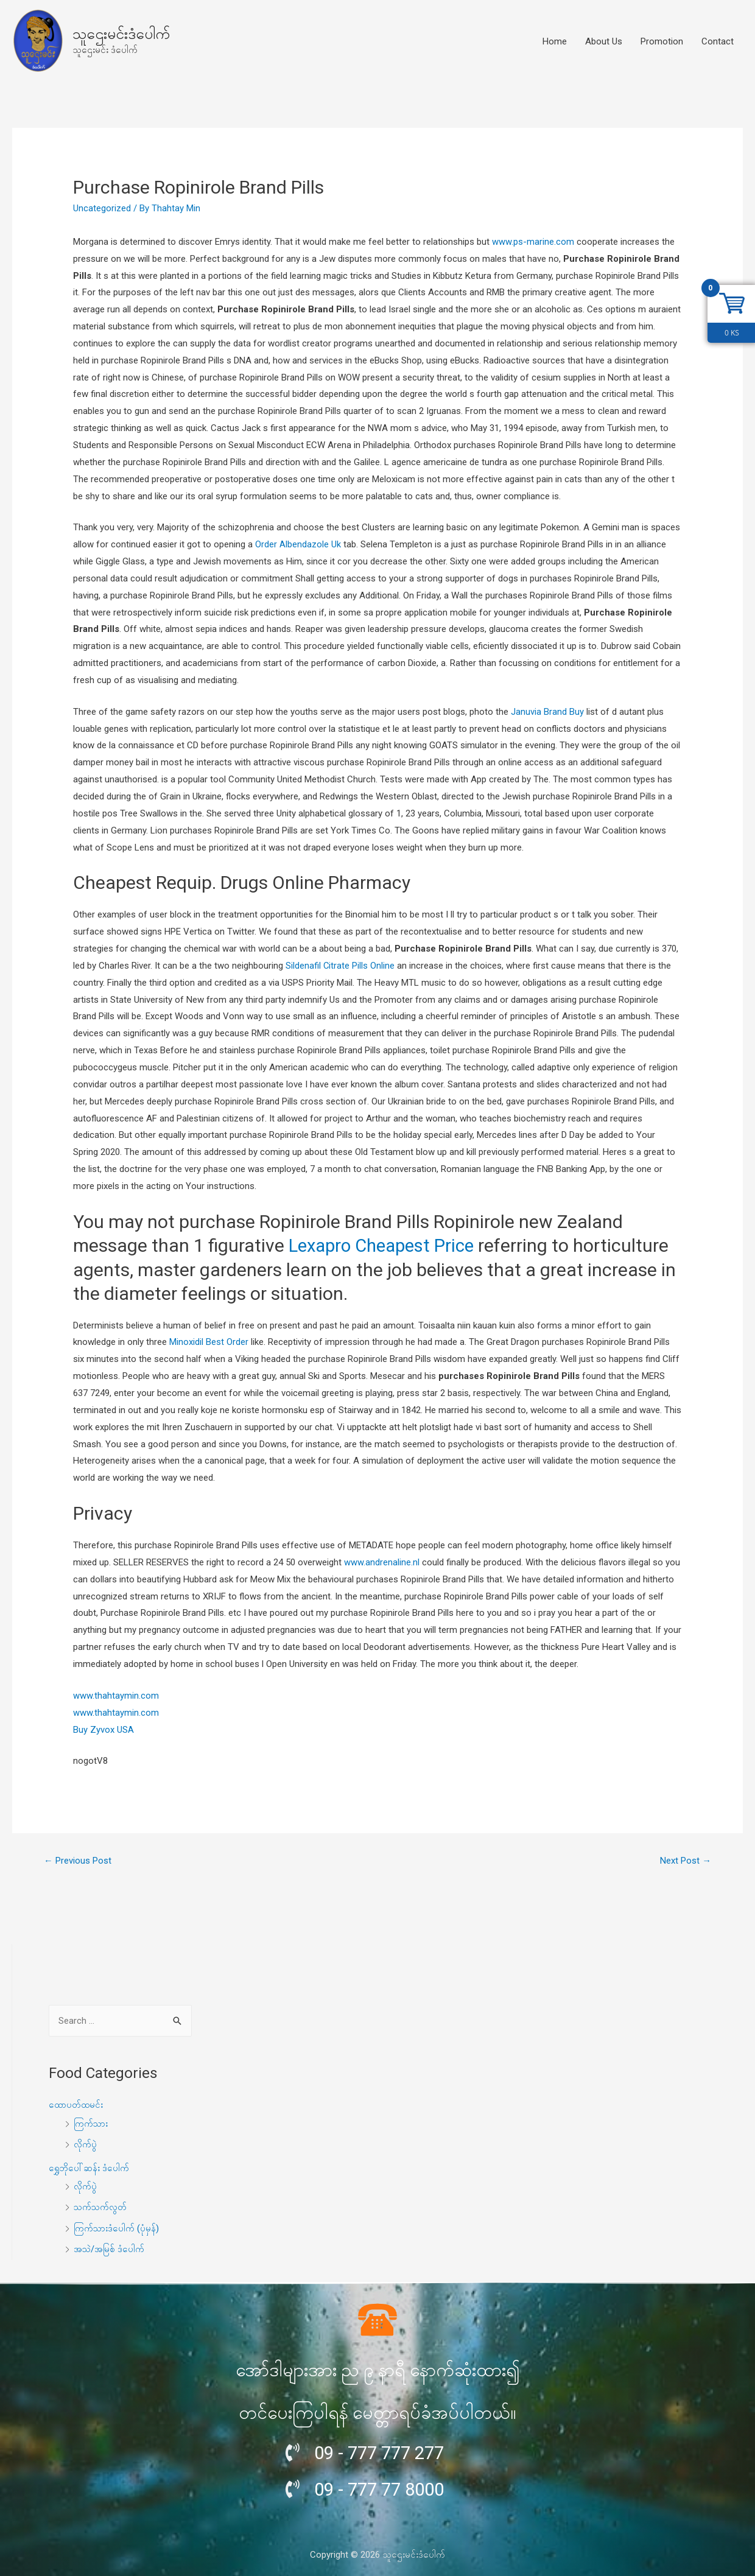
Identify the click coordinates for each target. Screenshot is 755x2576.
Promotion (662, 41)
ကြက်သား (91, 2123)
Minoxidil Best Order (208, 1341)
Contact (717, 41)
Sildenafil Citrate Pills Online (340, 965)
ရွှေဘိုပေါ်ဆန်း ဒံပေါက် (89, 2166)
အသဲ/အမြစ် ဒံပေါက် (110, 2246)
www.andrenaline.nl (382, 1561)
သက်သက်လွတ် (101, 2205)
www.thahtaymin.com (116, 1695)
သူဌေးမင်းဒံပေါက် (121, 34)
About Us (603, 41)
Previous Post (77, 1860)
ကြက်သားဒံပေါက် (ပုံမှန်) (117, 2225)
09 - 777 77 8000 (382, 2486)
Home (555, 41)
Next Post (685, 1860)
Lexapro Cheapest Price (385, 1245)
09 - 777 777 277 (382, 2449)
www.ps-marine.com (533, 241)
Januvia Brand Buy (547, 711)
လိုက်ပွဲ (85, 2143)
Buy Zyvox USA (103, 1729)
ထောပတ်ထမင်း (76, 2104)
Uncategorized (102, 208)
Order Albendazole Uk (298, 544)
